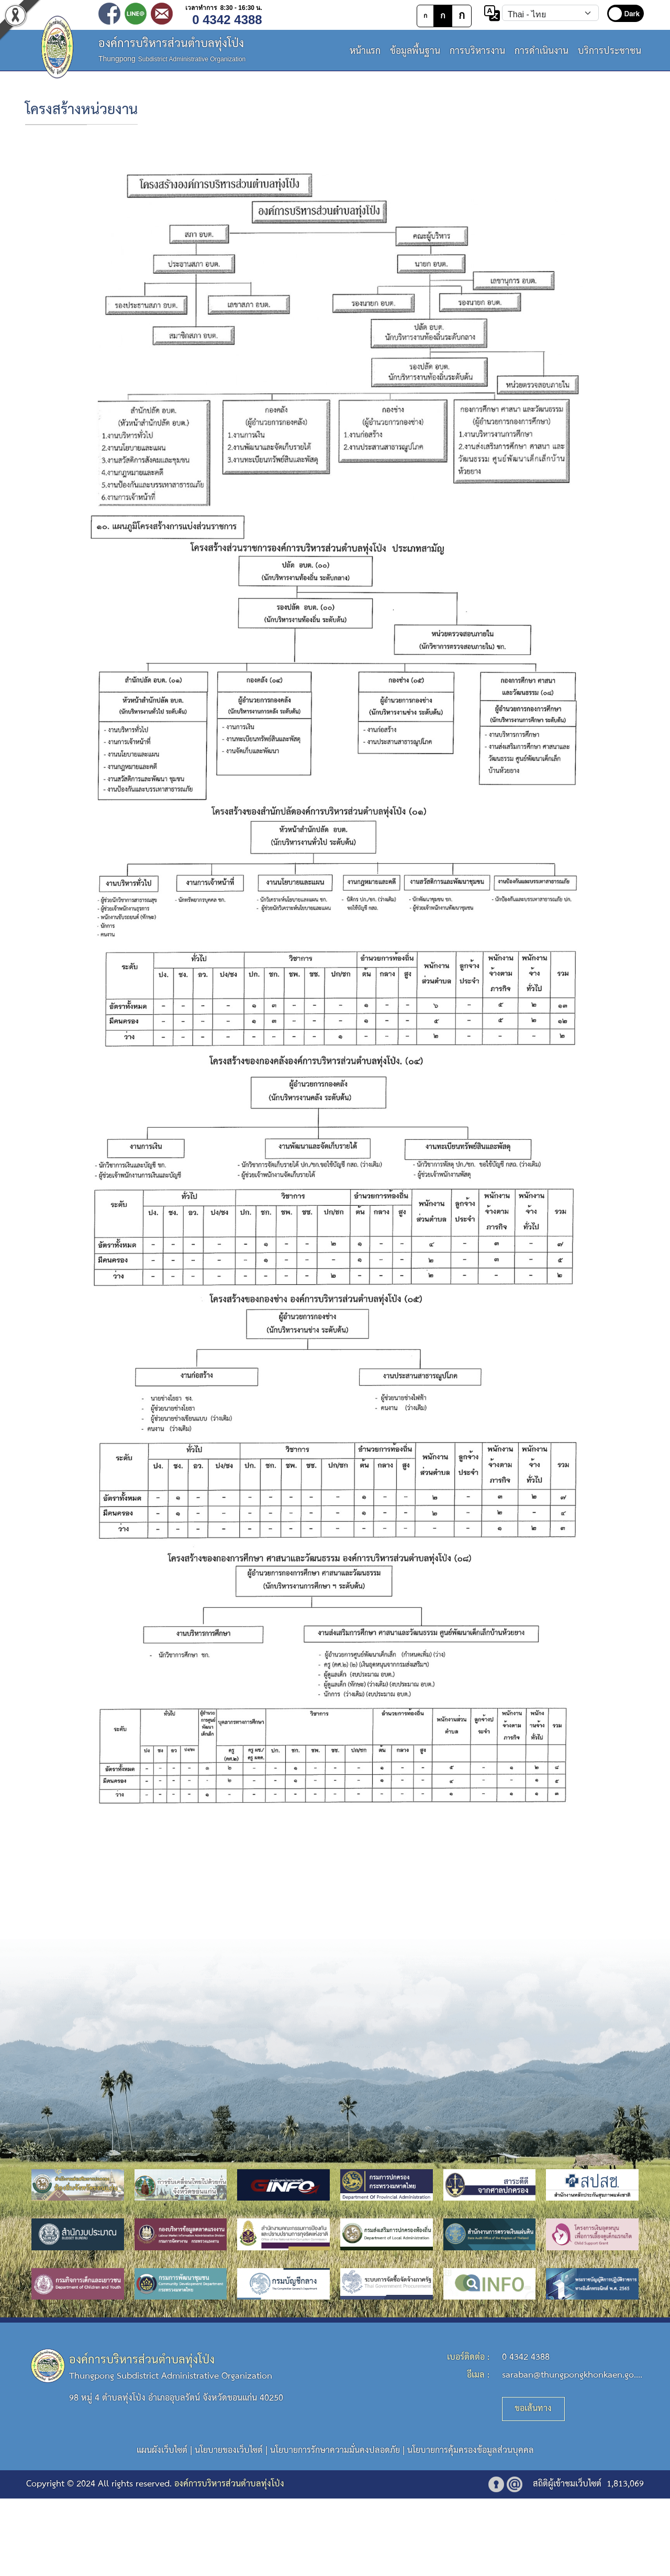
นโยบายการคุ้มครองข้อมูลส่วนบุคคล (470, 2450)
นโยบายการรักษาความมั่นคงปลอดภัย (335, 2450)
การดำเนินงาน (541, 51)
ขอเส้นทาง (533, 2408)
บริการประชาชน (609, 51)
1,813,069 (625, 2484)
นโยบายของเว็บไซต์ (229, 2450)
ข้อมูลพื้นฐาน (415, 51)
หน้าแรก (365, 51)
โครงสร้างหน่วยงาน (81, 110)
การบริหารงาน (477, 51)
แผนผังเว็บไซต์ (162, 2450)
